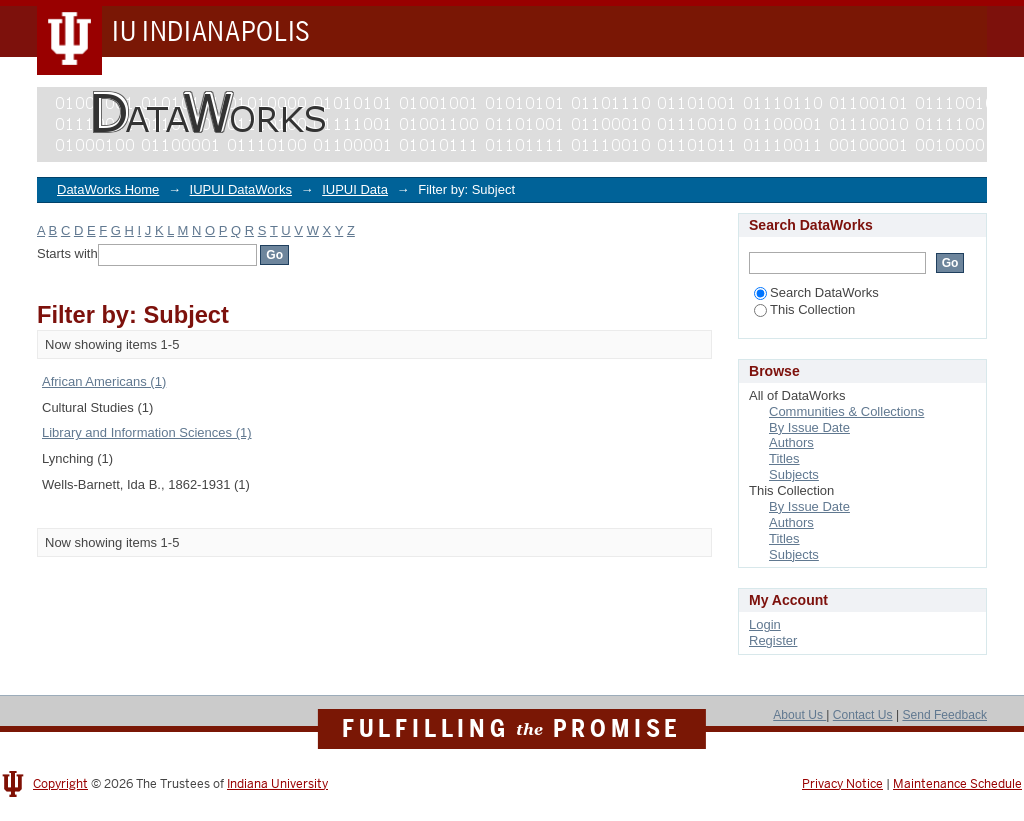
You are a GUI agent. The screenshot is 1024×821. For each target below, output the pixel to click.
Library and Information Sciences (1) (147, 432)
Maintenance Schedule (957, 784)
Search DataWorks (816, 292)
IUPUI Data (355, 189)
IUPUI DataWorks (241, 189)
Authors (791, 442)
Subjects (794, 474)
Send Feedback (944, 715)
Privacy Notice (842, 784)
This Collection (804, 309)
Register (773, 640)
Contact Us (863, 715)
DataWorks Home (108, 189)
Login (765, 624)
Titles (784, 458)
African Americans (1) (104, 381)
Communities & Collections (846, 411)
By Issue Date (809, 427)
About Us (799, 715)
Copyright (60, 784)
